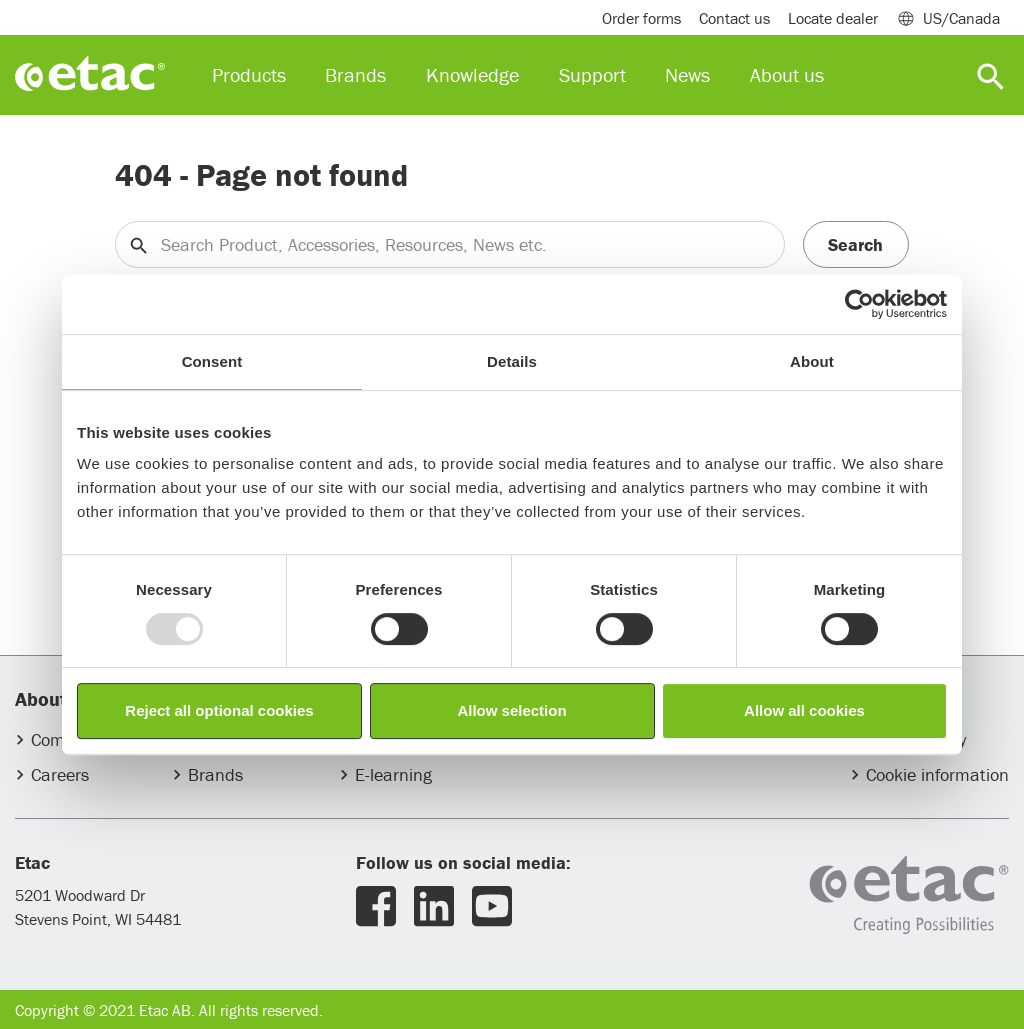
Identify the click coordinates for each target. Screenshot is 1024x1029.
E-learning (393, 774)
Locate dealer (833, 18)
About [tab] (812, 361)
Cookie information (937, 774)
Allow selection (511, 710)
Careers (60, 774)
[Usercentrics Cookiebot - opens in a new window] (859, 304)
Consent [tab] (212, 361)
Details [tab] (512, 361)
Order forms (641, 18)
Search (855, 244)
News (687, 74)
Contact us (734, 18)
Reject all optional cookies (219, 710)
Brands (215, 774)
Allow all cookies (804, 710)
